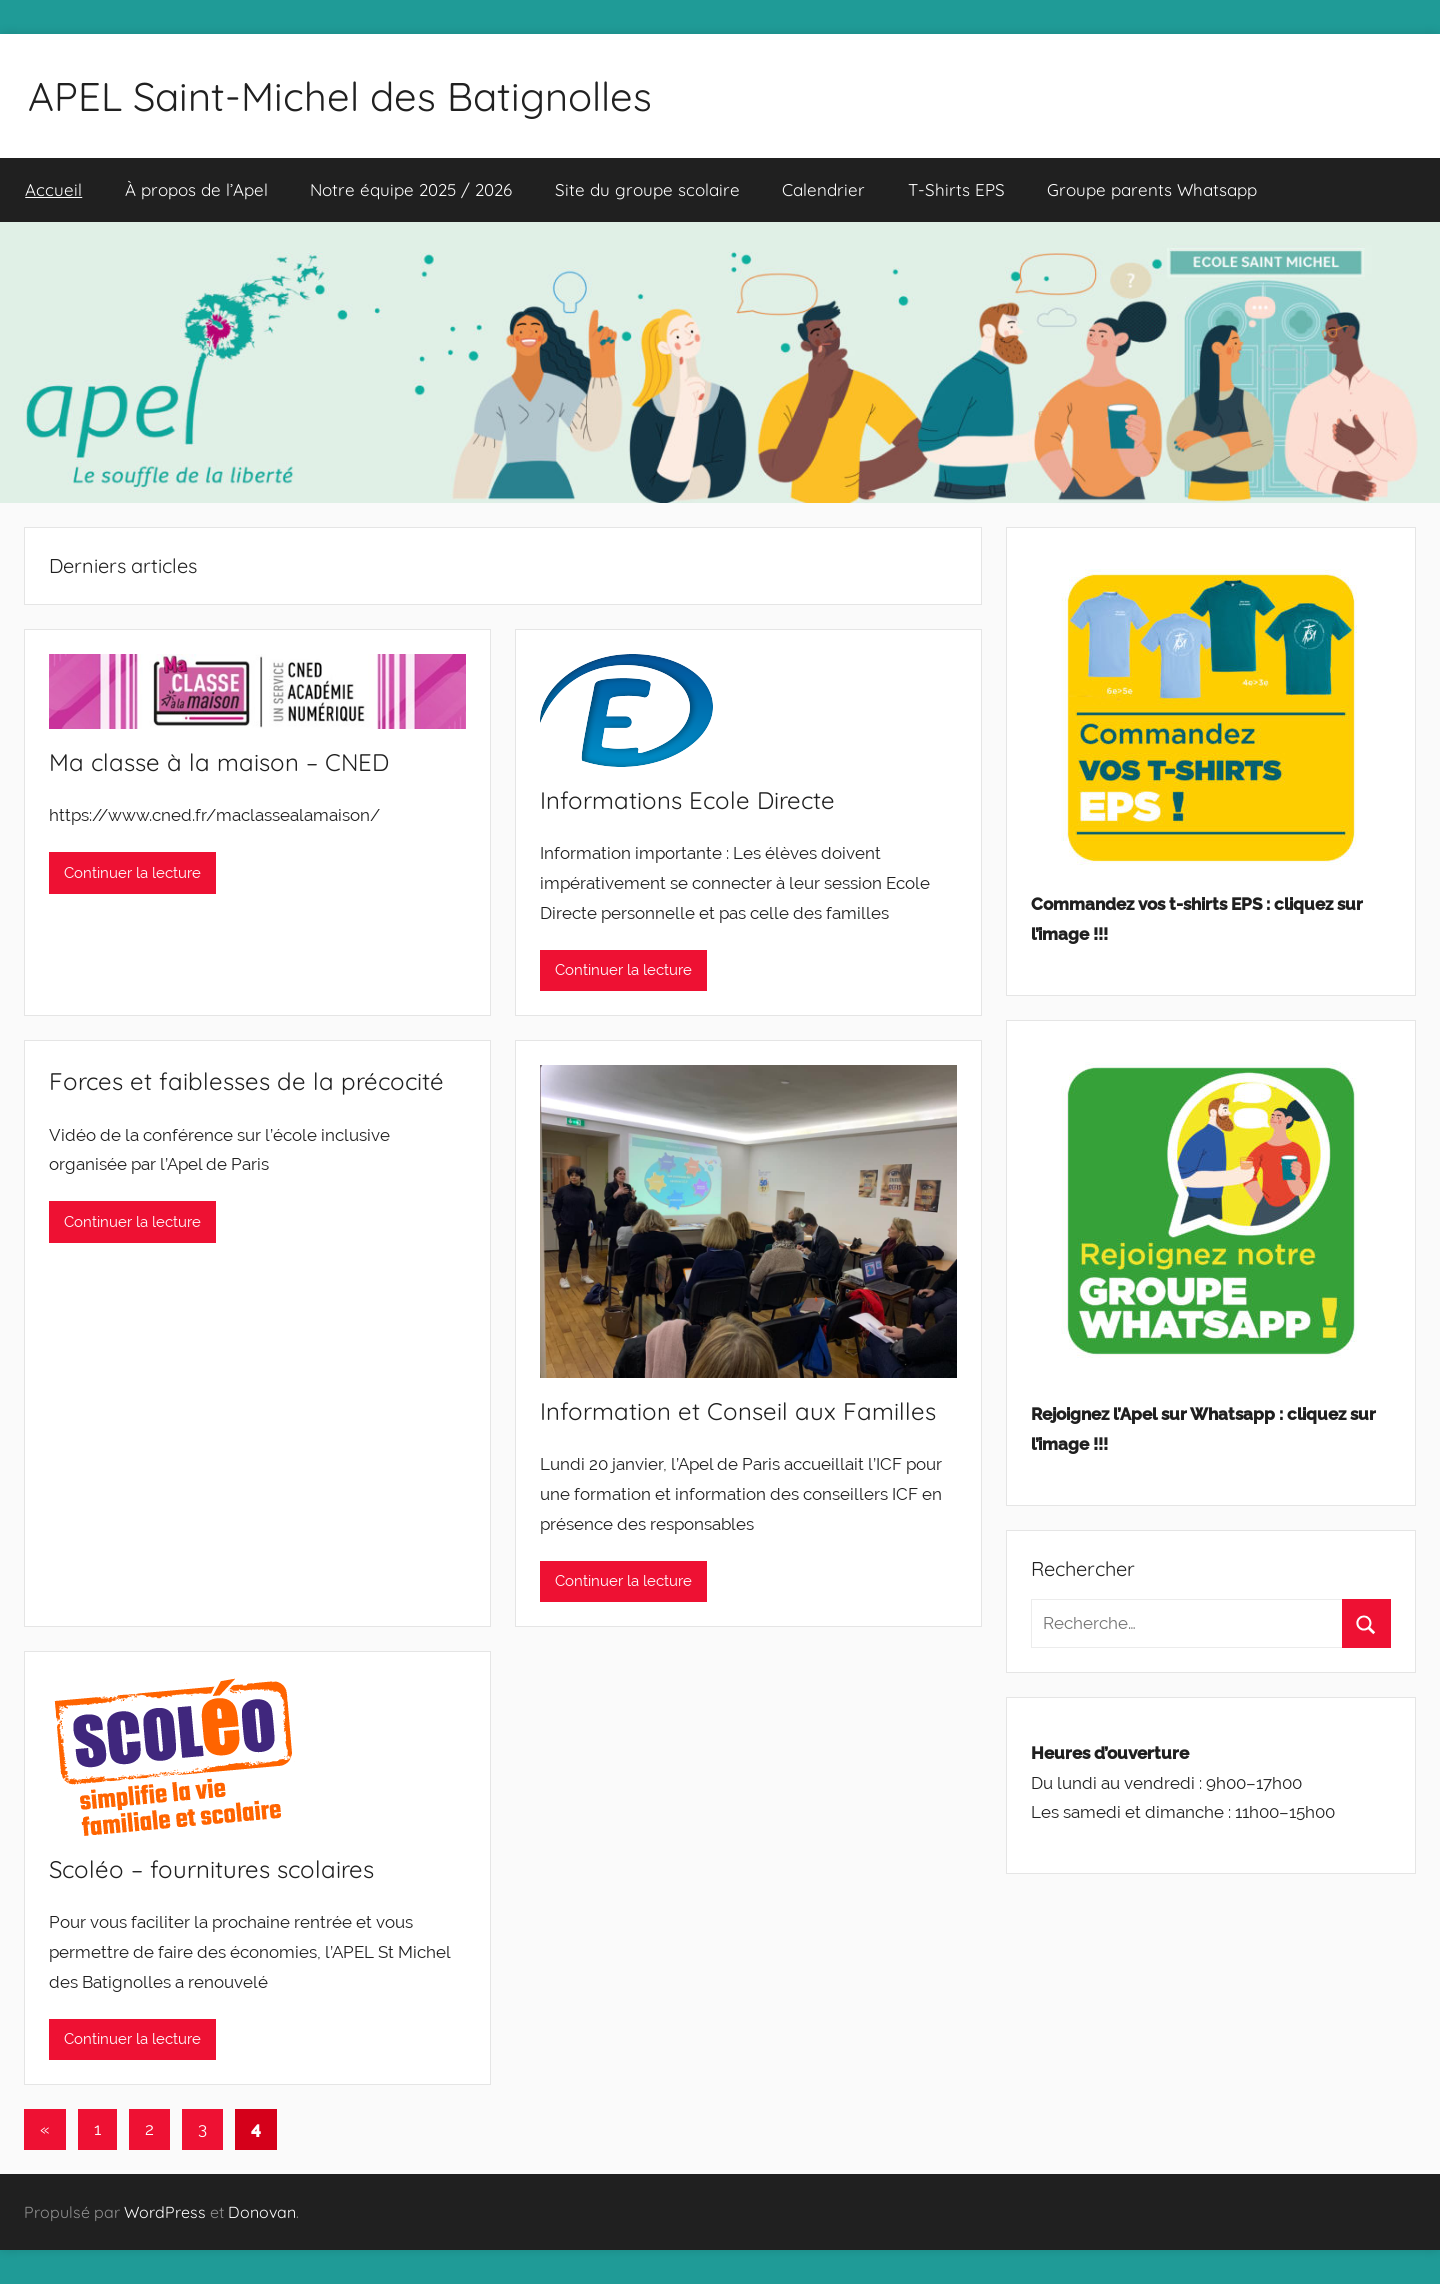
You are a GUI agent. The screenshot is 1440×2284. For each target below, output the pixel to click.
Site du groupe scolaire (647, 189)
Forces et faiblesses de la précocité (246, 1081)
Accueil (53, 189)
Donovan (262, 2212)
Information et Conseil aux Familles (738, 1411)
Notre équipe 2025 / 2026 (411, 189)
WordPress (165, 2212)
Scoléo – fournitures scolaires (211, 1869)
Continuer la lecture (132, 873)
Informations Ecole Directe (687, 800)
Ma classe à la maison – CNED (219, 762)
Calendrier (823, 189)
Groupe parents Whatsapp (1152, 189)
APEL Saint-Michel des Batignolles (340, 96)
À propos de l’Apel (196, 189)
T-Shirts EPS (956, 189)
